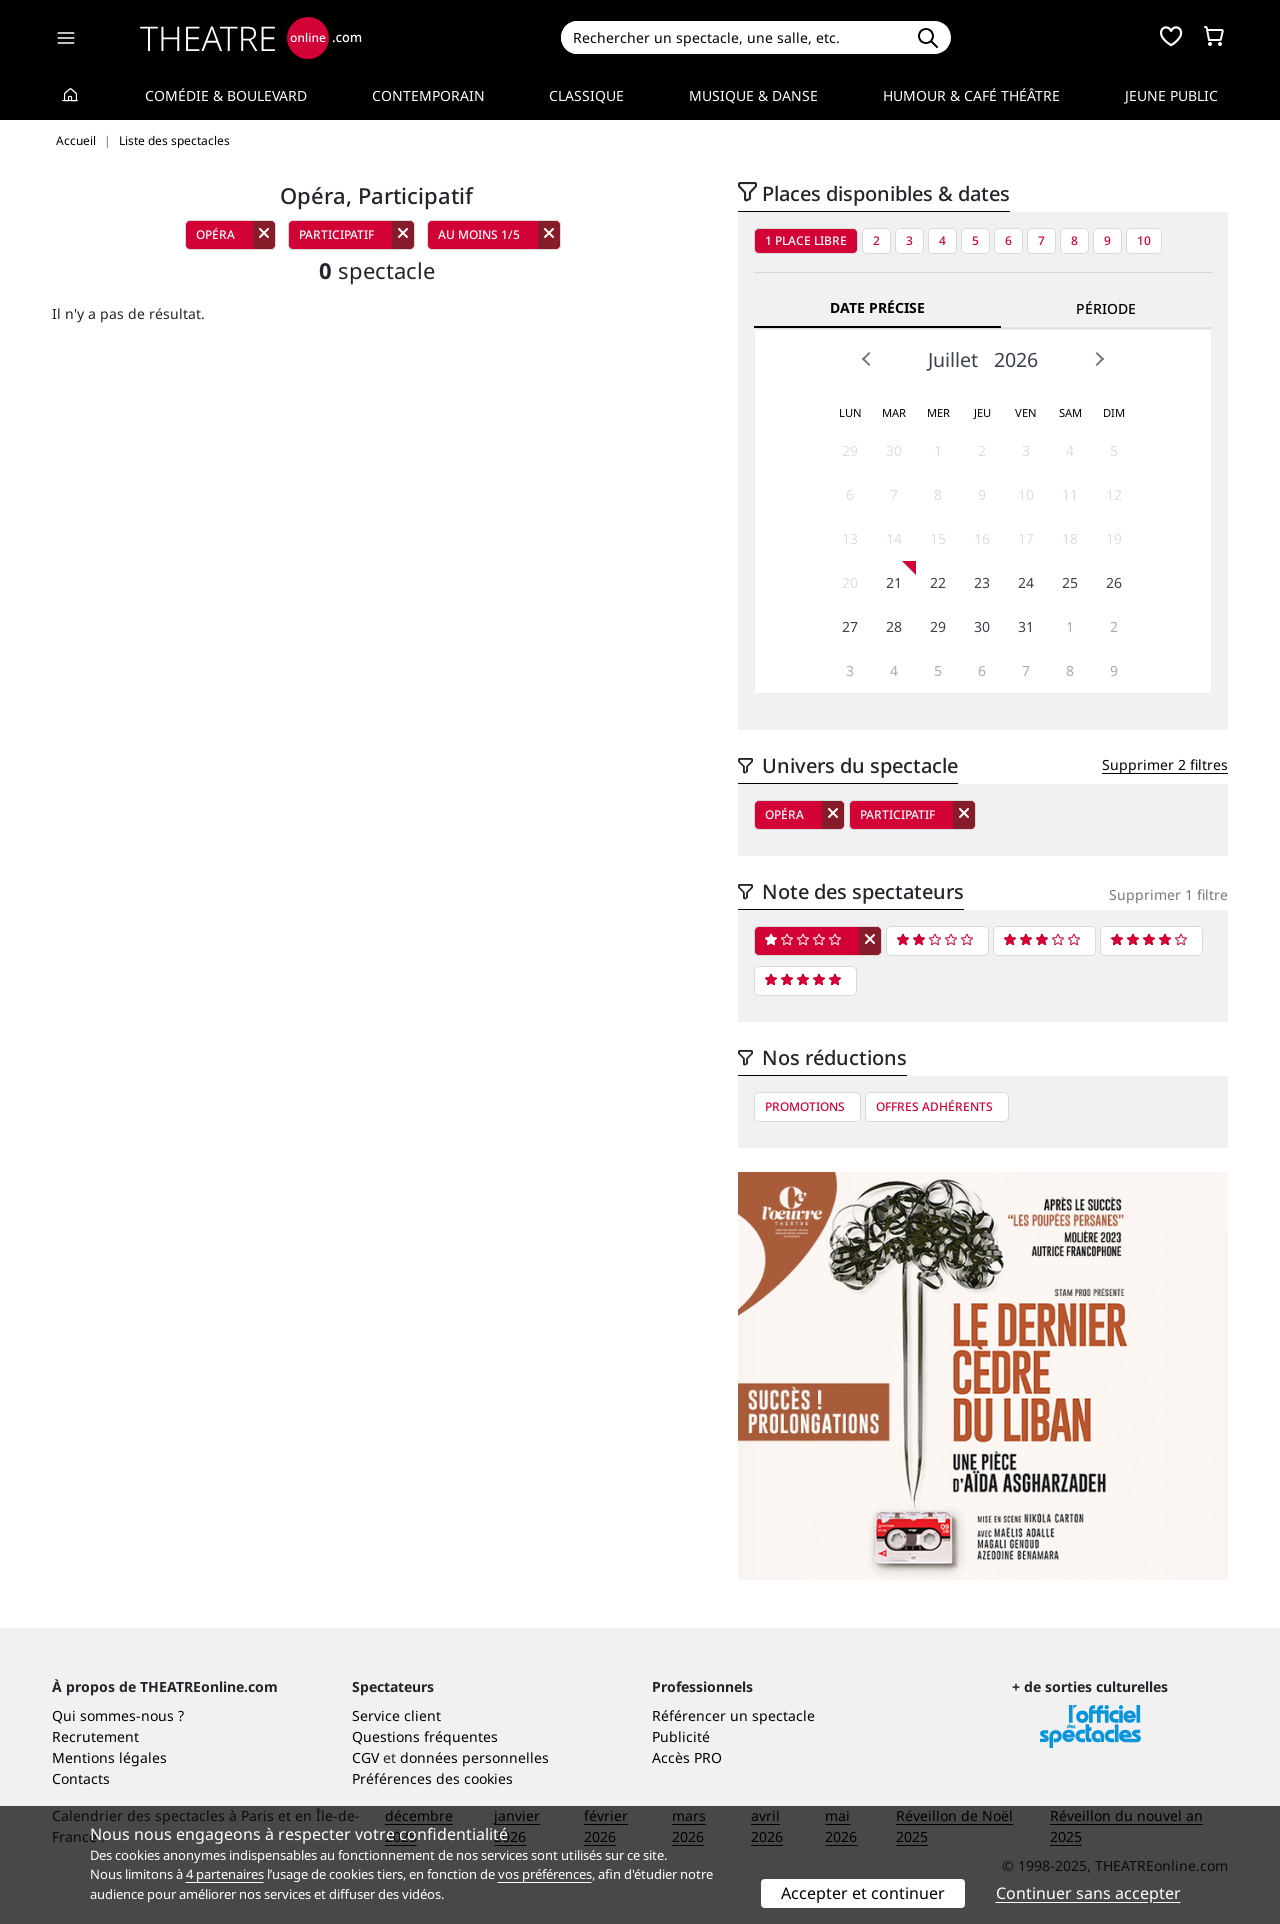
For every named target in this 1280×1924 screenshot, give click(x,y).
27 (850, 626)
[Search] (732, 37)
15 (938, 538)
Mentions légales (109, 1757)
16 (982, 538)
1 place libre (806, 240)
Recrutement (95, 1736)
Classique (586, 95)
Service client (396, 1715)
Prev (867, 359)
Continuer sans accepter (1088, 1893)
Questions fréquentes (425, 1736)
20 (850, 582)
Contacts (81, 1778)
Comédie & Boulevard (226, 95)
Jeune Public (1171, 95)
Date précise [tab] (877, 307)
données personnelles (474, 1757)
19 (1114, 538)
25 (1070, 582)
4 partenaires (225, 1874)
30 (894, 450)
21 (894, 582)
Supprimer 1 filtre (1168, 894)
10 (1144, 240)
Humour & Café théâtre (971, 95)
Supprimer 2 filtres (1165, 764)
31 (1026, 626)
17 (1026, 538)
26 (1114, 582)
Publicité (681, 1736)
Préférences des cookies (432, 1778)
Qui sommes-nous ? (118, 1715)
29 (850, 450)
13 (850, 538)
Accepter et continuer (863, 1893)
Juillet (953, 359)
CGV (365, 1757)
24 (1026, 582)
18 (1070, 538)
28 (894, 626)
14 (894, 538)
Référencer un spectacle (733, 1715)
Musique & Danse (753, 95)
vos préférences (545, 1874)
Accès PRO (687, 1757)
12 (1114, 494)
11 (1070, 494)
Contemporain (428, 95)
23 (982, 582)
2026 (1016, 359)
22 (938, 582)
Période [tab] (1106, 308)
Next (1099, 359)
